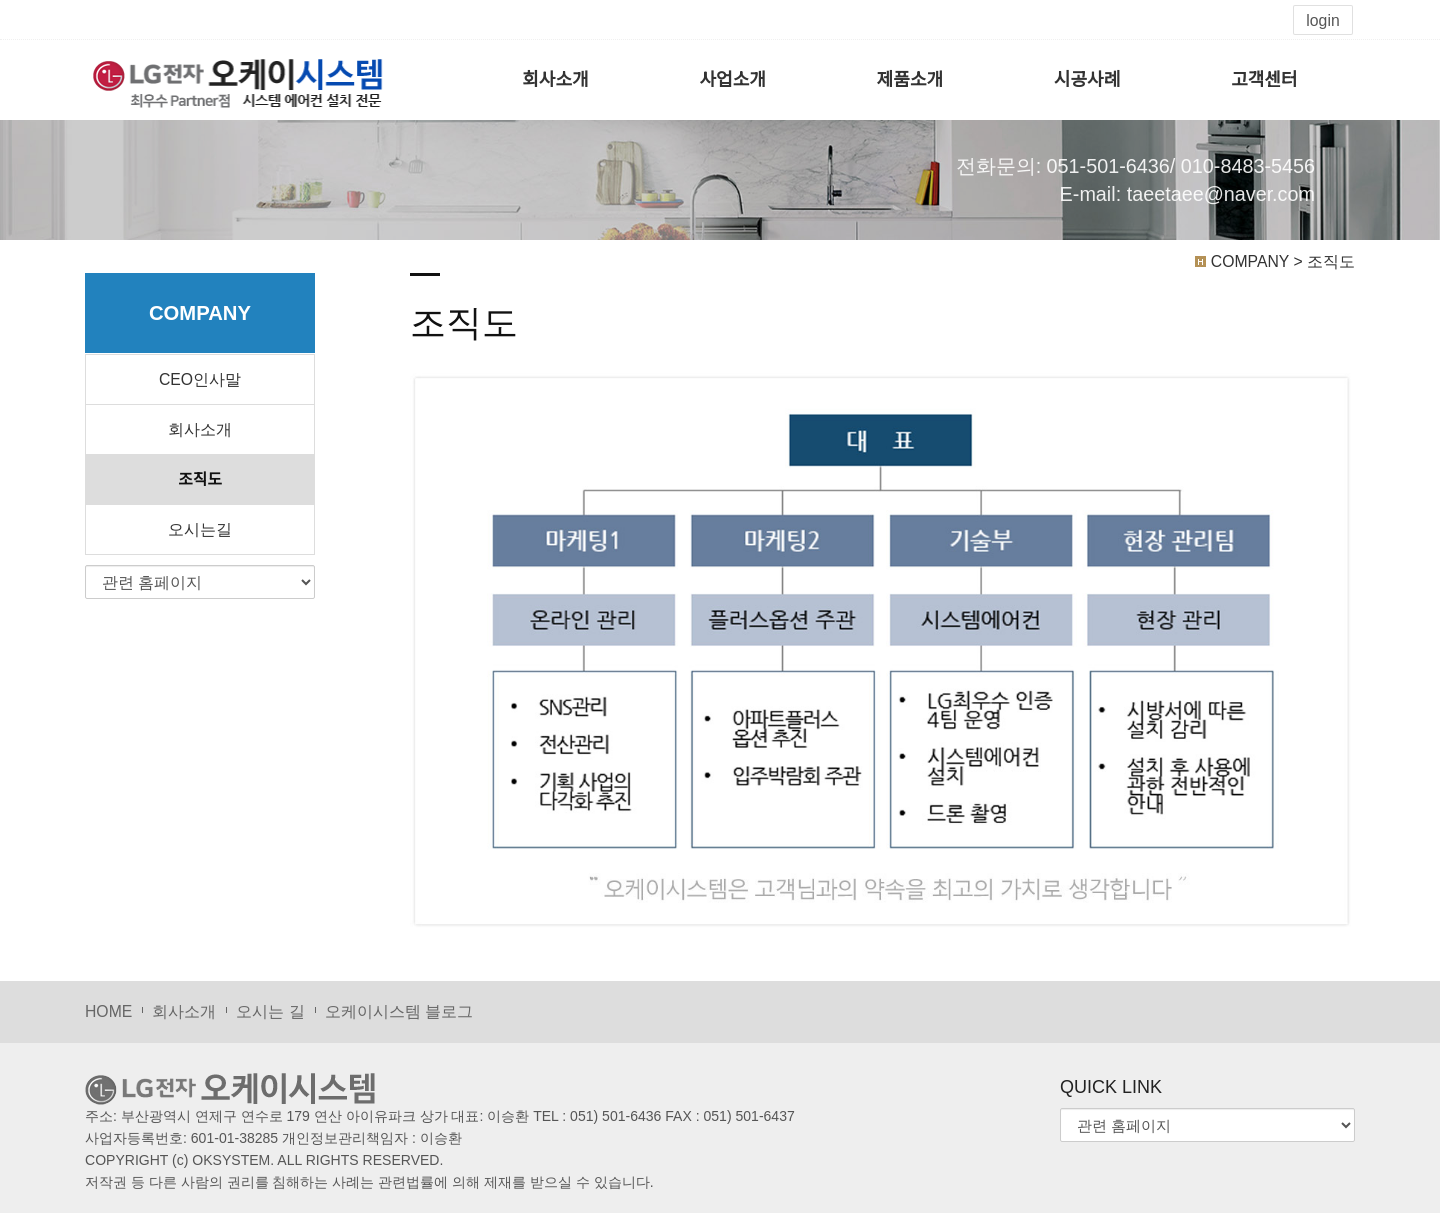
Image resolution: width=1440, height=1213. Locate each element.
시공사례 (1087, 80)
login (1322, 20)
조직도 (199, 479)
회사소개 (555, 80)
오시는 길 (270, 1011)
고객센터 (1264, 80)
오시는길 (200, 529)
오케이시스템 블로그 (399, 1011)
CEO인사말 (200, 379)
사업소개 (733, 80)
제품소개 (910, 80)
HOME (108, 1011)
